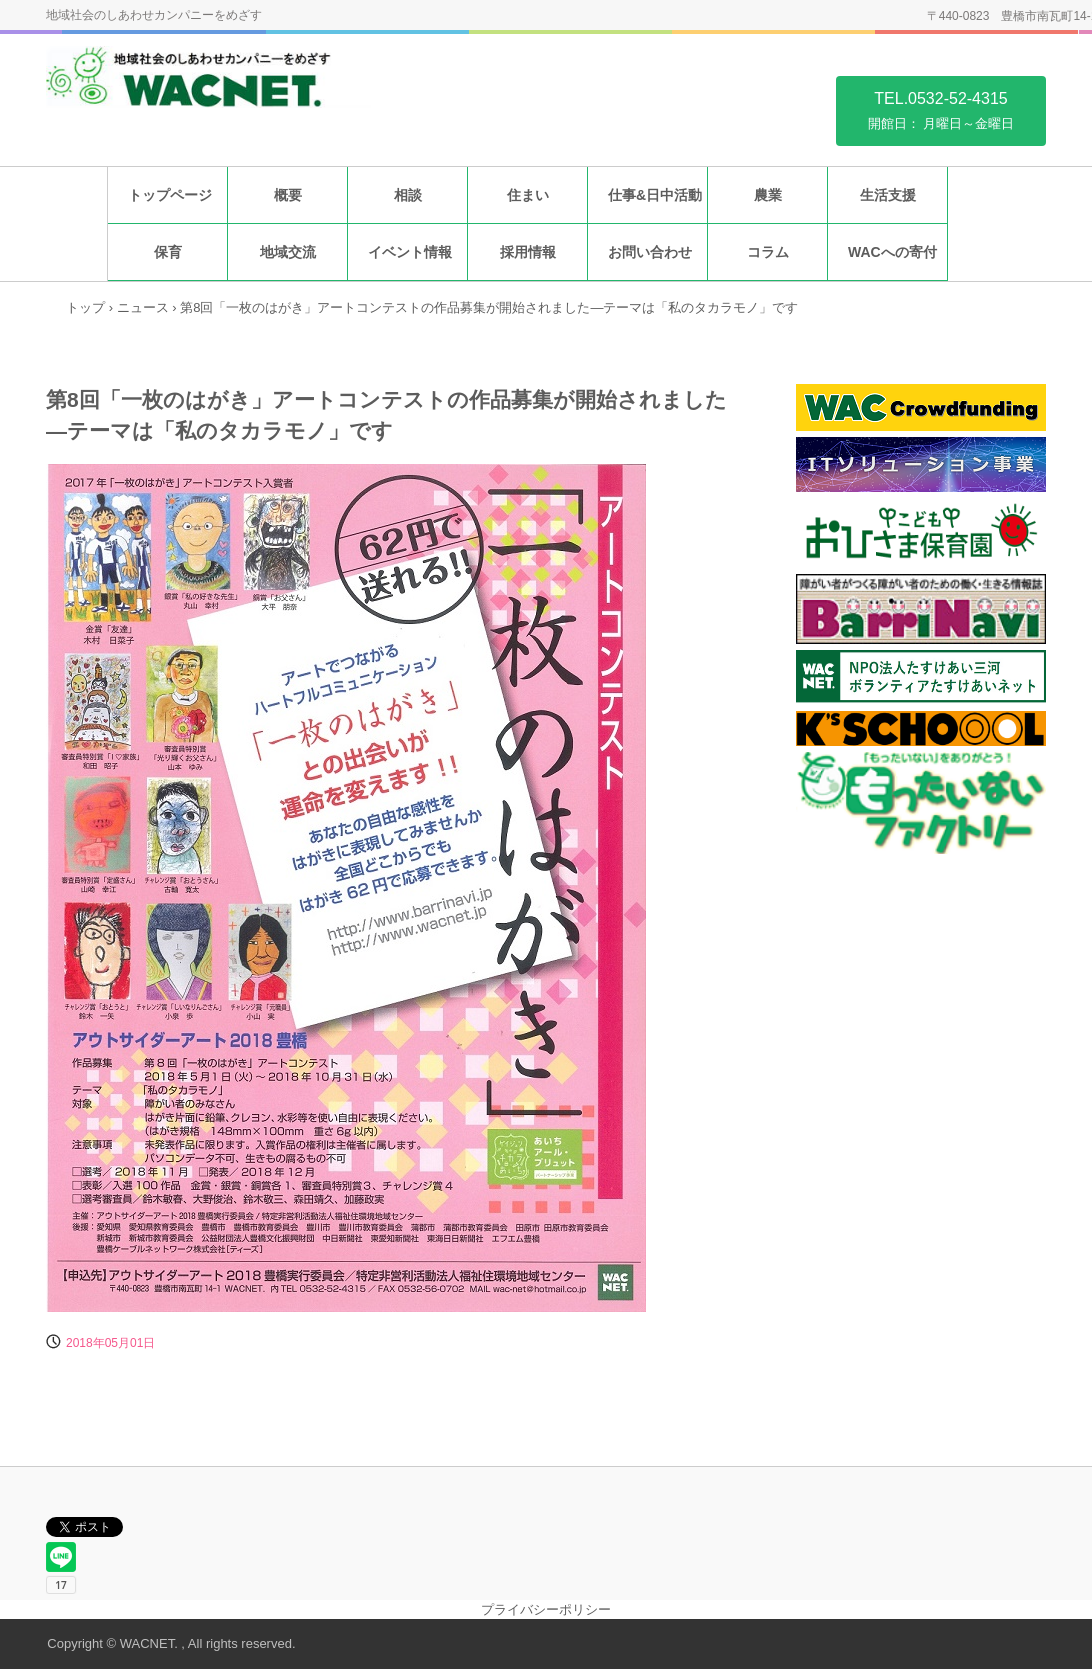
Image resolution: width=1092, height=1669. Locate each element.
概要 (288, 195)
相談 (408, 195)
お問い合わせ (650, 252)
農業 (768, 195)
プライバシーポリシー (546, 1609)
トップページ (170, 195)
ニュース (143, 307)
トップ (85, 307)
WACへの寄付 (892, 252)
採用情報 (528, 252)
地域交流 (288, 252)
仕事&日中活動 (655, 195)
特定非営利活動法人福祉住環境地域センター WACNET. (208, 88)
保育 (168, 252)
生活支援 (888, 195)
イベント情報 (410, 252)
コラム (768, 252)
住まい (528, 195)
